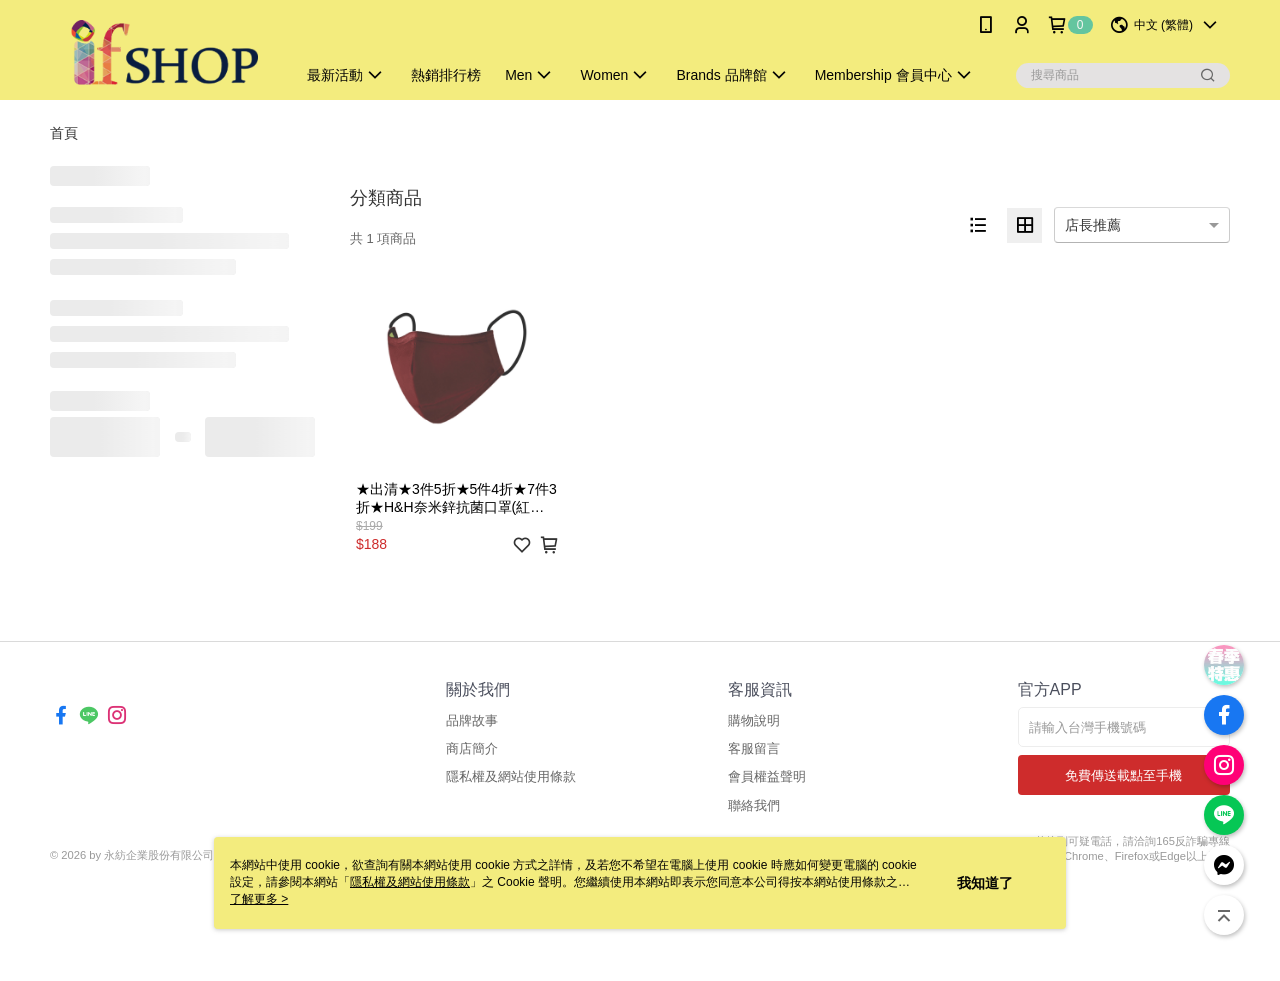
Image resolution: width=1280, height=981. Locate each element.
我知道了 (985, 883)
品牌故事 (472, 720)
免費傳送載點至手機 (1123, 775)
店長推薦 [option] (1093, 225)
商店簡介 (472, 748)
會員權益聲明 (767, 776)
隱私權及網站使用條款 (511, 776)
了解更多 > (259, 899)
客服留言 (754, 748)
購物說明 (754, 720)
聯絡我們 (754, 805)
